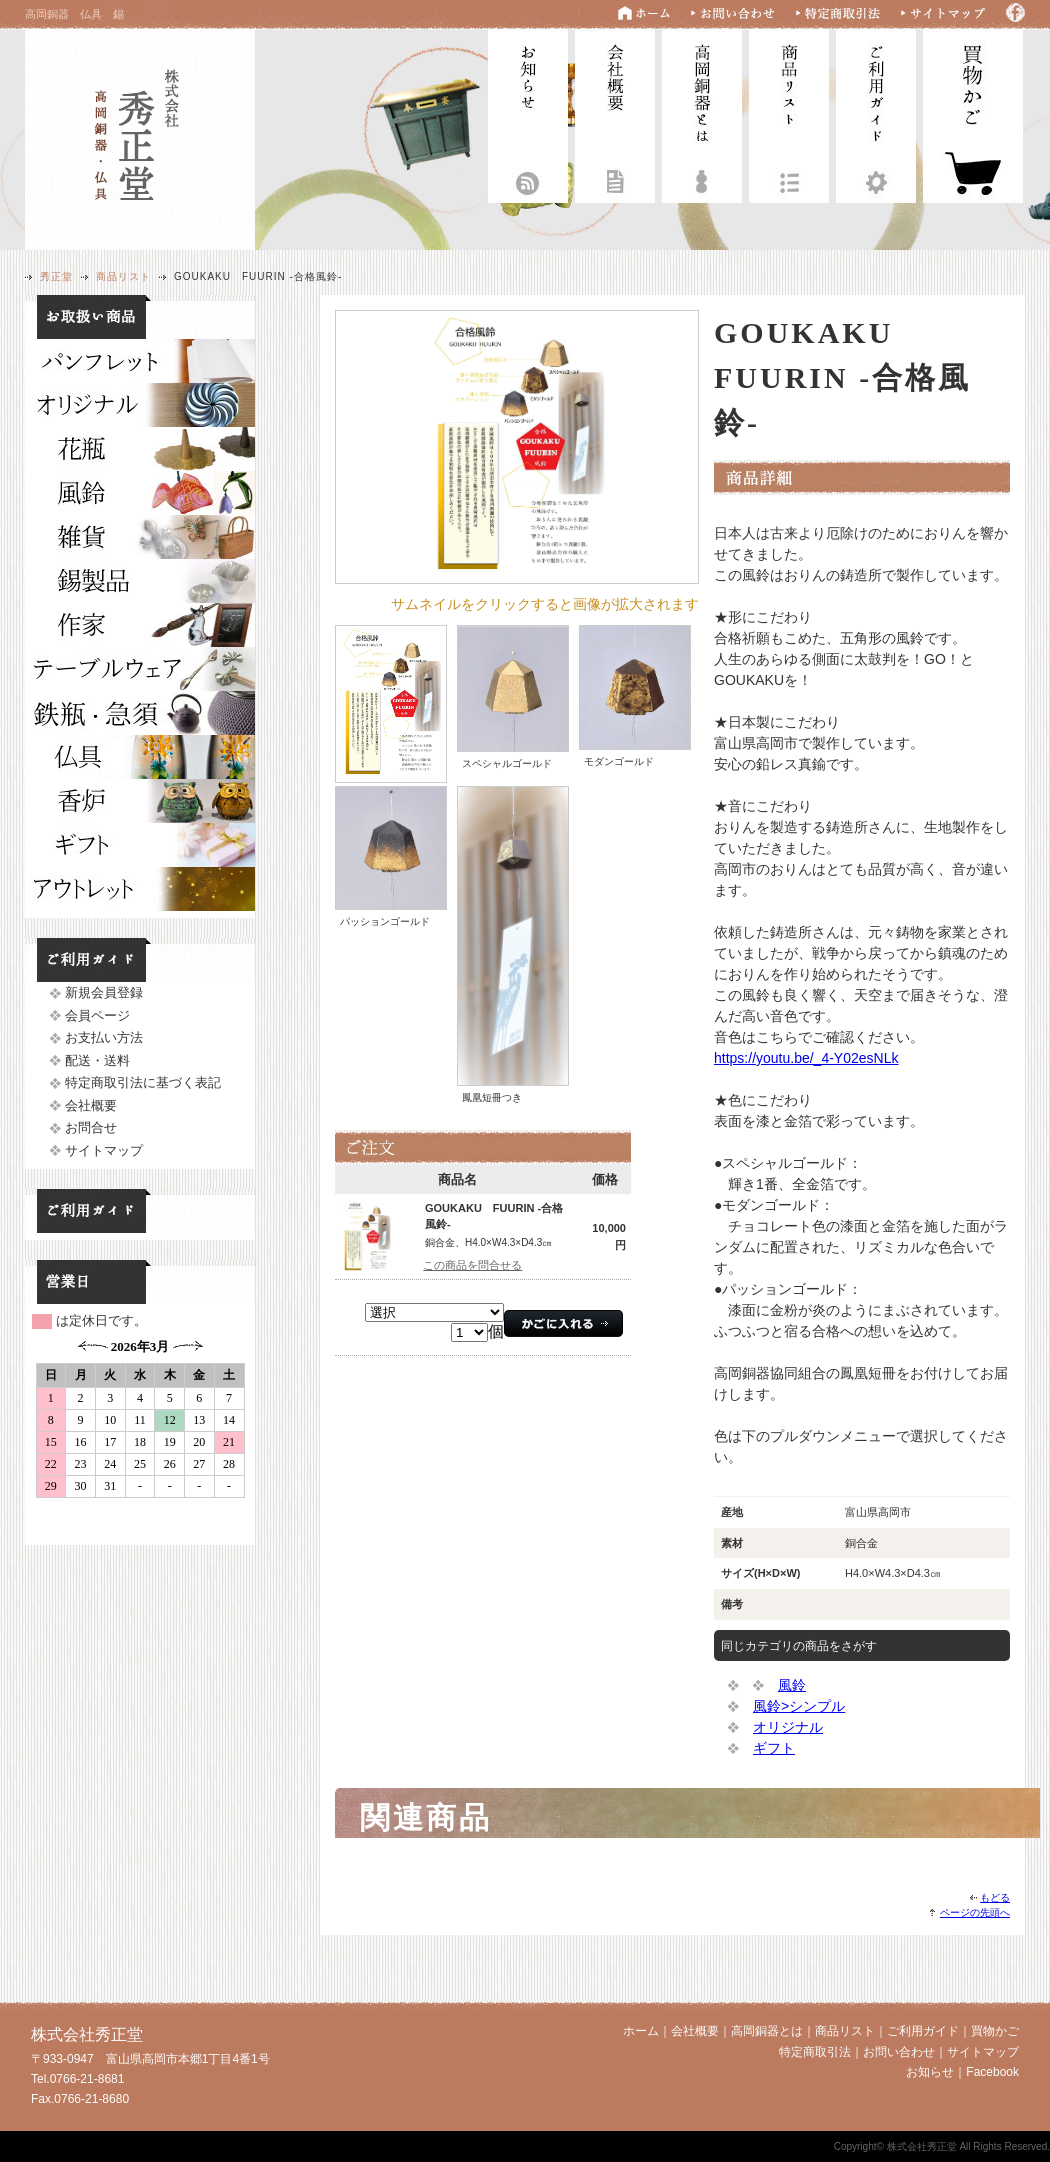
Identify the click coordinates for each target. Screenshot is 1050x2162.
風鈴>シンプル (799, 1706)
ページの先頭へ (975, 1912)
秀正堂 (56, 276)
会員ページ (97, 1015)
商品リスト (789, 113)
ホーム (641, 2031)
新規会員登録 (104, 992)
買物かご (995, 2031)
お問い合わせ (899, 2052)
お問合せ (91, 1127)
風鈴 (792, 1685)
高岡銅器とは (702, 113)
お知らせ (528, 113)
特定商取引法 (815, 2052)
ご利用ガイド (876, 113)
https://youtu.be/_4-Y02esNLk (806, 1058)
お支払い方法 (104, 1037)
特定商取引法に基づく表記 (143, 1082)
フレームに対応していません (140, 1438)
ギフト (774, 1748)
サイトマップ (104, 1150)
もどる (995, 1897)
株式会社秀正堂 (140, 137)
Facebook (992, 2072)
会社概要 (615, 113)
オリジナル (788, 1727)
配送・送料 (97, 1060)
